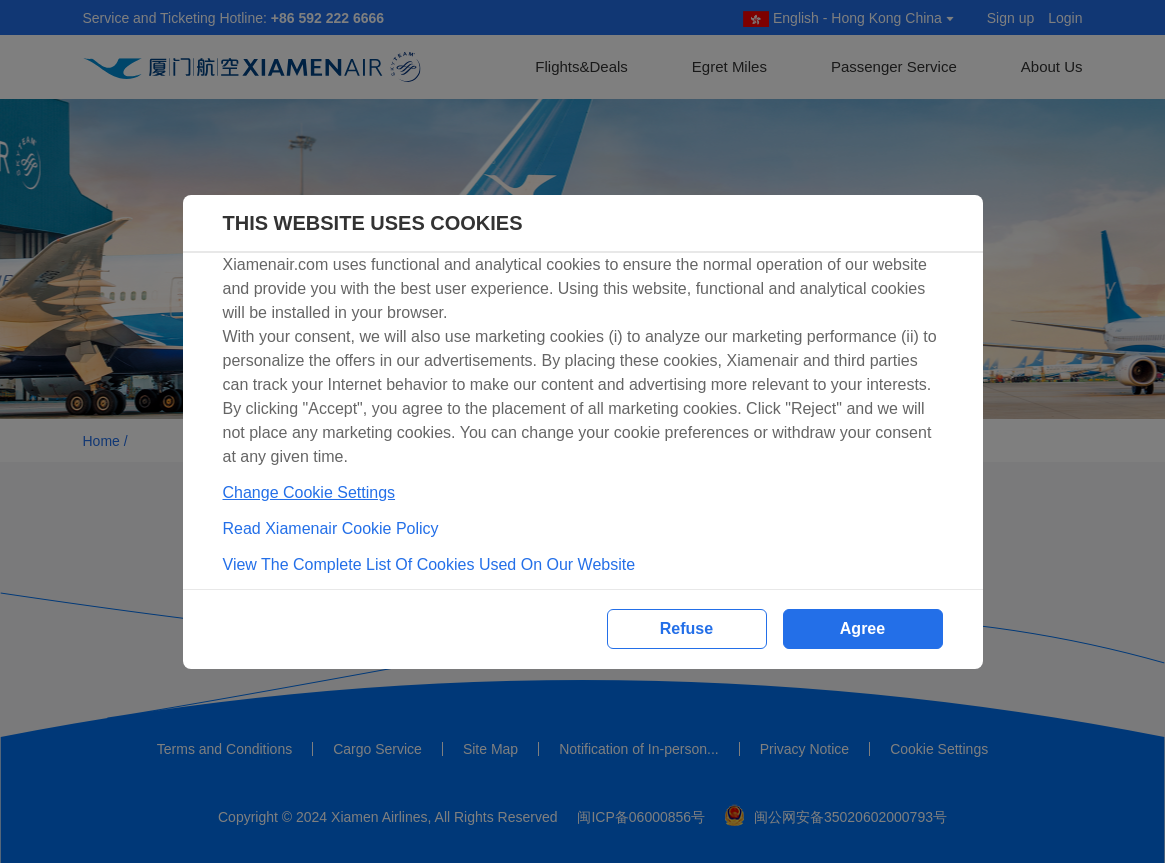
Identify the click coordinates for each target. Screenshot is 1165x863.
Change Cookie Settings (309, 492)
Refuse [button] (686, 628)
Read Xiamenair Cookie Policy (331, 528)
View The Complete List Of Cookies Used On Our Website (429, 564)
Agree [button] (862, 628)
